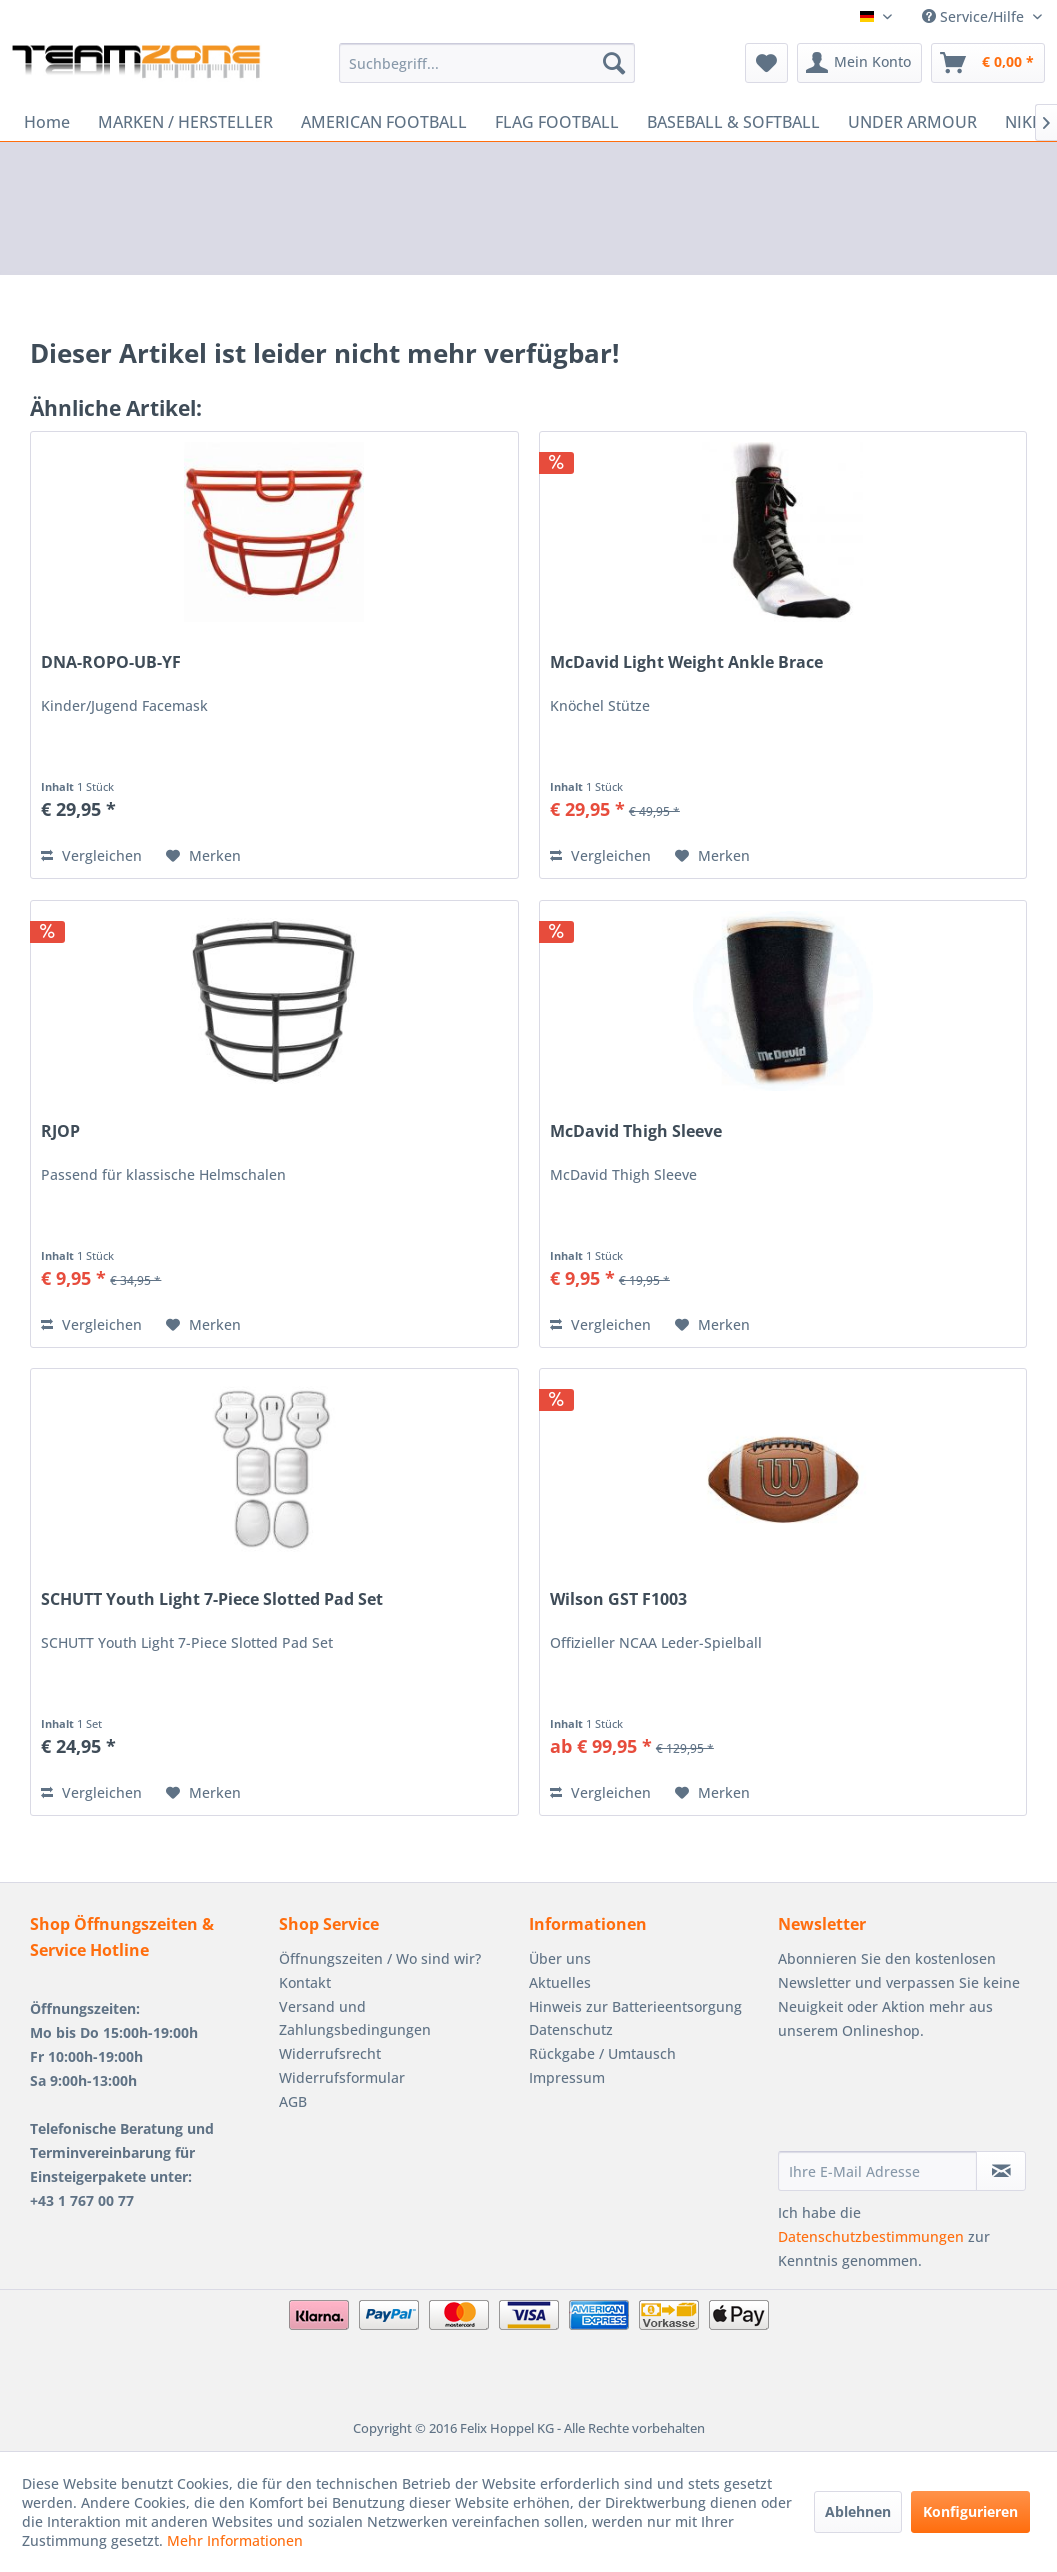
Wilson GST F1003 (618, 1599)
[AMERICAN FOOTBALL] (384, 122)
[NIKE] (1023, 122)
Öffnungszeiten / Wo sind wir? (380, 1958)
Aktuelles (560, 1982)
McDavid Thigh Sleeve (636, 1131)
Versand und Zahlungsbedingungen (355, 2018)
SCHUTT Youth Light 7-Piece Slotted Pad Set (212, 1599)
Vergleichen (91, 855)
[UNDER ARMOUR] (912, 122)
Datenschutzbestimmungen (871, 2236)
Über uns (560, 1958)
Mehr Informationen (235, 2540)
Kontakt (305, 1982)
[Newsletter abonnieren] (1001, 2171)
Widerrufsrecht (330, 2053)
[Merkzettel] (766, 63)
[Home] (47, 122)
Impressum (567, 2077)
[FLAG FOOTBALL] (557, 122)
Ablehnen (858, 2511)
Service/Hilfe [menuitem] (975, 16)
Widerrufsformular (342, 2077)
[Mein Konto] (859, 63)
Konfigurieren (970, 2511)
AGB (293, 2101)
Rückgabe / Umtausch (602, 2053)
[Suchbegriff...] (487, 63)
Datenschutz (571, 2029)
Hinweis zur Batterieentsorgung (635, 2006)
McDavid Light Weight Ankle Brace (686, 662)
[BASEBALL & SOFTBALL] (733, 122)
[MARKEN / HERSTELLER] (185, 122)
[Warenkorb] (988, 63)
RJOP (60, 1131)
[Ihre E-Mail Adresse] (877, 2171)
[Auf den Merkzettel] (203, 856)
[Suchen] (614, 63)
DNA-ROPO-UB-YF (111, 662)
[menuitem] (487, 63)
